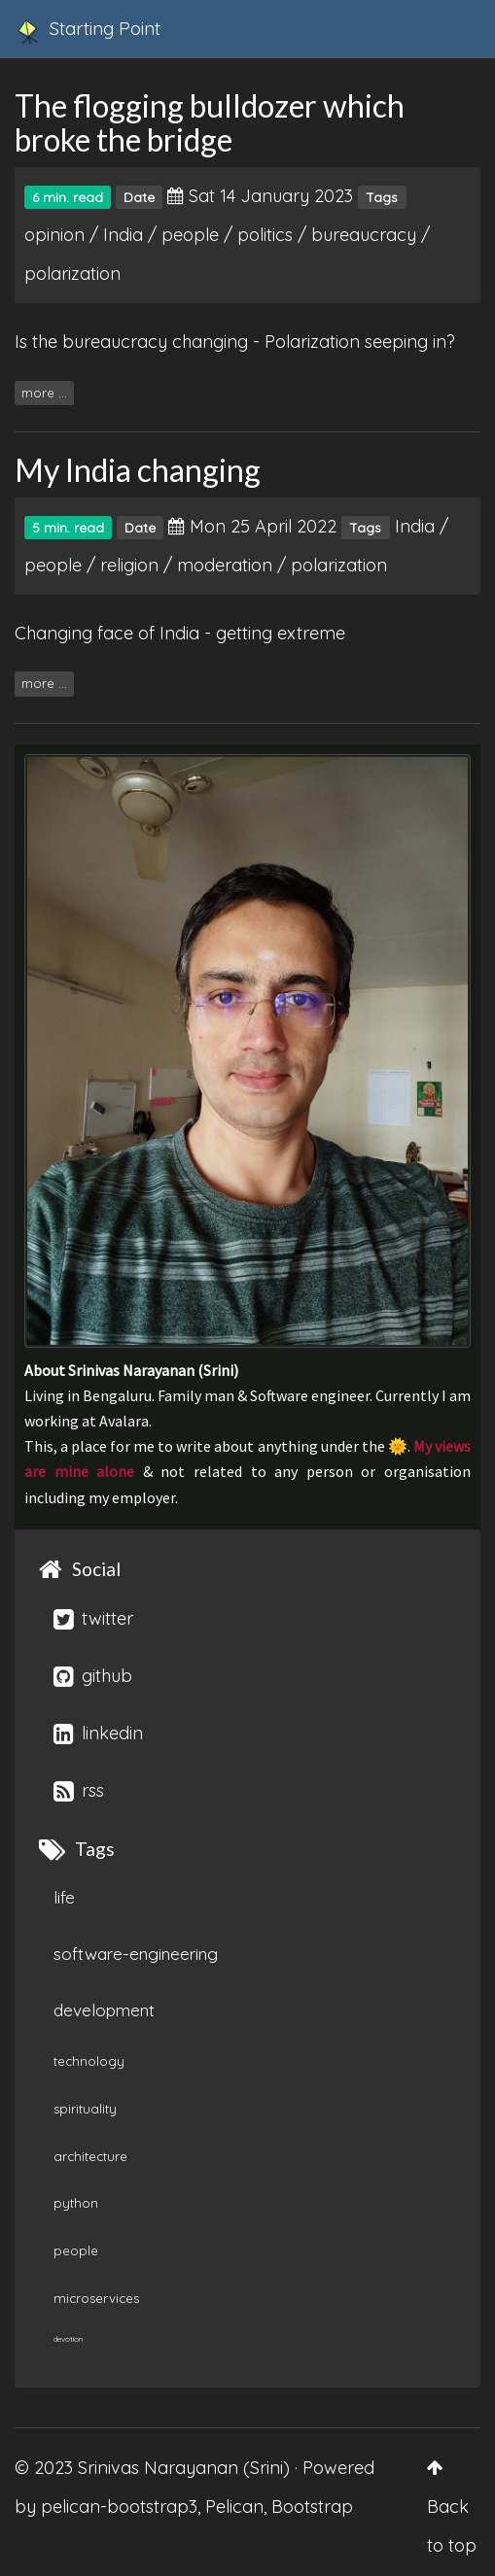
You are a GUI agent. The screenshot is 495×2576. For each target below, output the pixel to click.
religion (129, 565)
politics (265, 234)
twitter (93, 1618)
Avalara (124, 1420)
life (64, 1897)
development (104, 2010)
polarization (72, 273)
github (92, 1676)
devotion (68, 2339)
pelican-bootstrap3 (119, 2506)
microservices (96, 2298)
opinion (54, 234)
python (75, 2203)
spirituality (85, 2108)
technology (88, 2061)
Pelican (234, 2506)
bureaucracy (363, 234)
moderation (224, 565)
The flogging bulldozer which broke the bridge (210, 122)
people (190, 234)
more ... (44, 392)
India (123, 234)
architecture (90, 2156)
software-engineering (135, 1953)
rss (78, 1790)
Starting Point (87, 31)
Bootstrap (312, 2506)
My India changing (138, 470)
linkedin (98, 1733)
